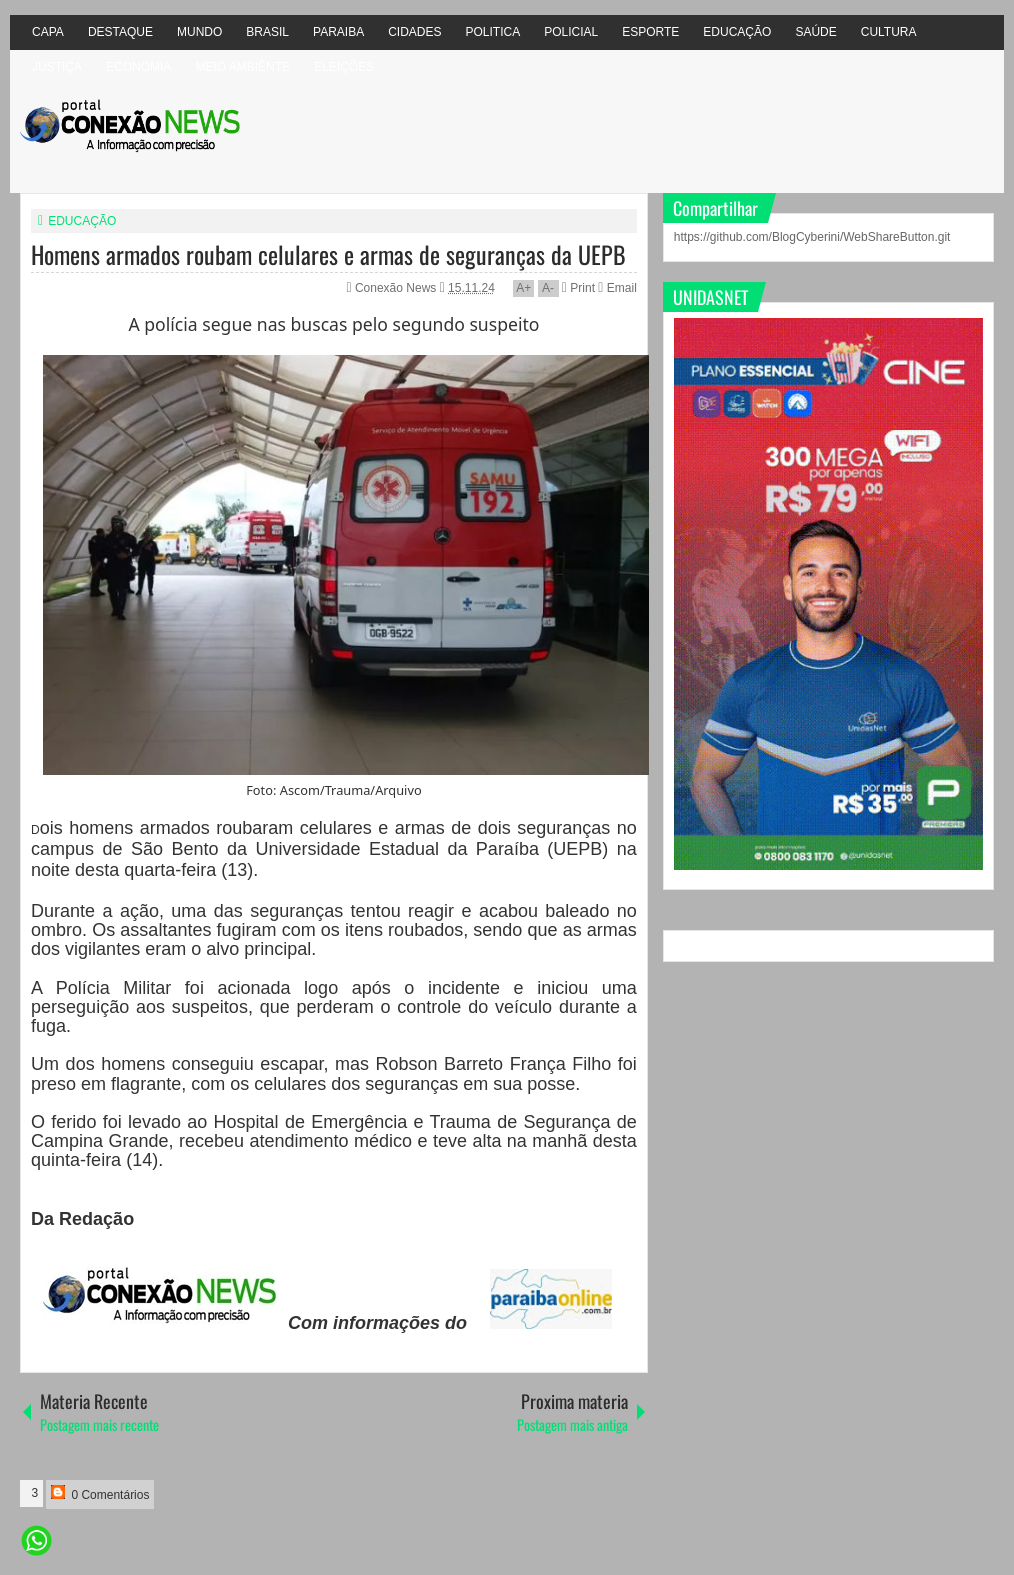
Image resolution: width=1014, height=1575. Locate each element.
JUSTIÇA (57, 67)
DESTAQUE (120, 32)
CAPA (48, 32)
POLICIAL (571, 32)
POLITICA (493, 32)
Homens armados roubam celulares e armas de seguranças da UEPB (328, 254)
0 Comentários (100, 1493)
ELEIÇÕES (344, 67)
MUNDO (199, 32)
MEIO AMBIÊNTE (242, 67)
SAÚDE (815, 32)
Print (578, 288)
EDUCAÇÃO (737, 32)
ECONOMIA (138, 67)
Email (617, 288)
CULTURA (889, 32)
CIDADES (414, 32)
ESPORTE (650, 32)
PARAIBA (338, 32)
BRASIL (267, 32)
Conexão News (397, 288)
